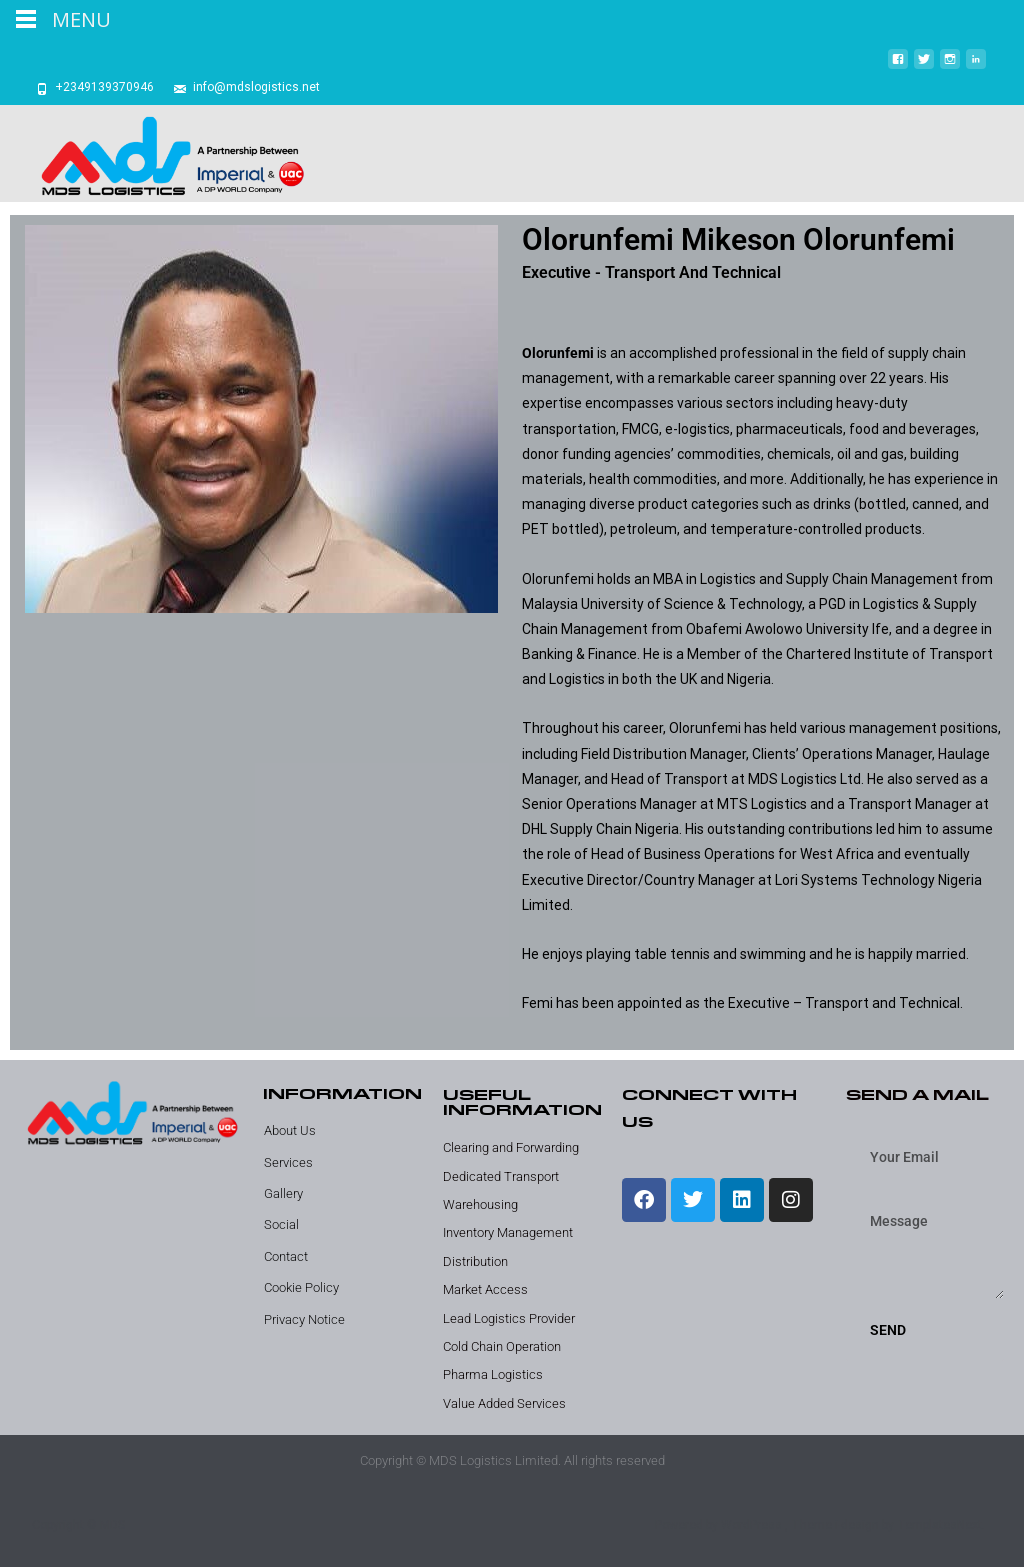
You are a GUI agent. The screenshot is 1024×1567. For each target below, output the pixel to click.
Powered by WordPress (720, 1525)
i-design (858, 1525)
